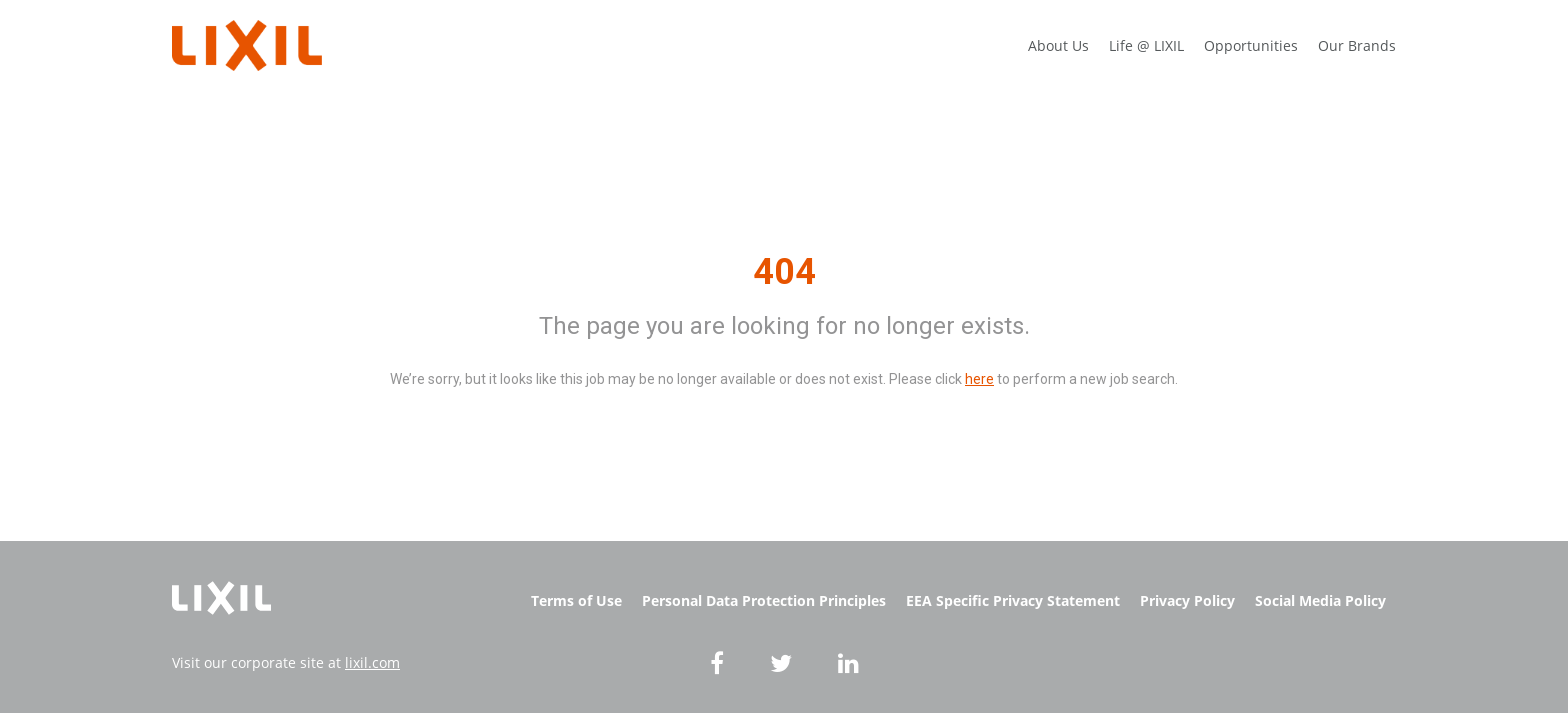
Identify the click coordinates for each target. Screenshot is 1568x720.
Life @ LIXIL (1146, 45)
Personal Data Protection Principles (764, 600)
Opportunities (1251, 45)
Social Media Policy (1320, 600)
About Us (1058, 45)
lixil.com (372, 662)
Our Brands (1357, 45)
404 (784, 272)
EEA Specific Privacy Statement (1013, 600)
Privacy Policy (1187, 600)
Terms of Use (576, 600)
